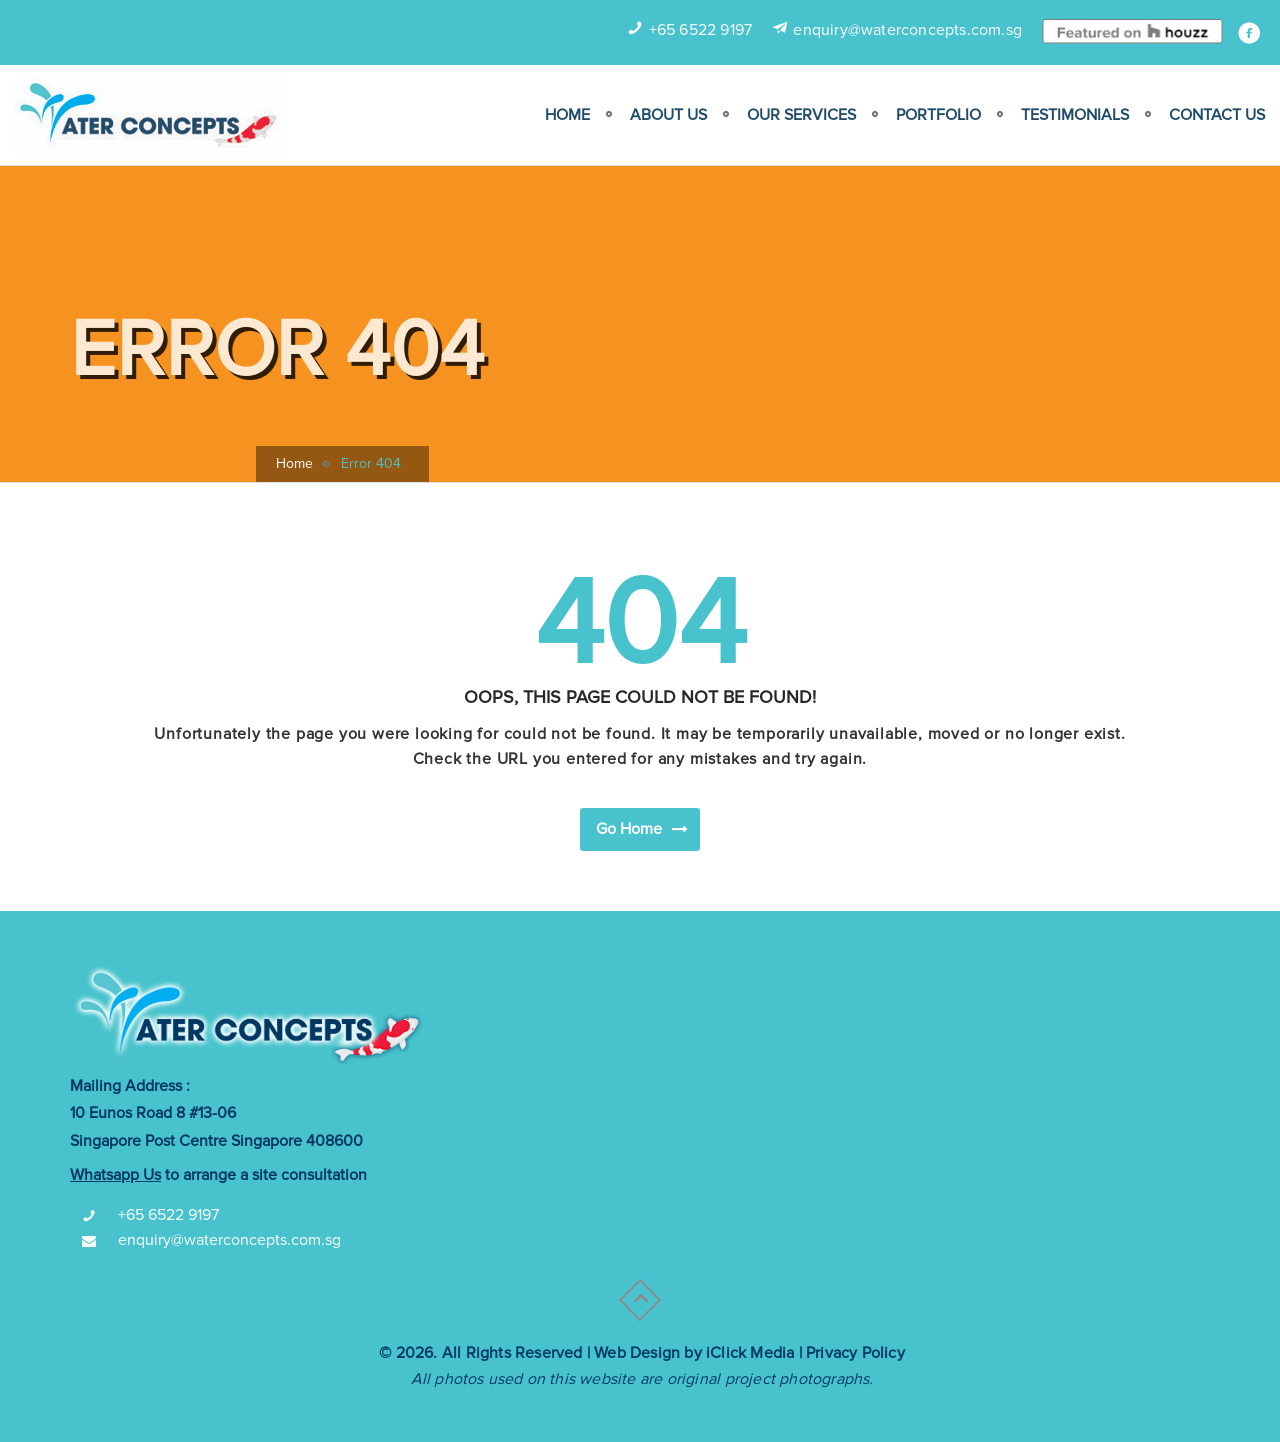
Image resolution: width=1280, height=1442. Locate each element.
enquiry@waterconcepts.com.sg (907, 30)
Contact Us (1217, 115)
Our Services (801, 115)
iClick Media (750, 1353)
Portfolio (938, 115)
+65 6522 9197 (701, 30)
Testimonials (1075, 115)
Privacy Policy (855, 1353)
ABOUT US (668, 115)
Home (567, 115)
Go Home (642, 827)
